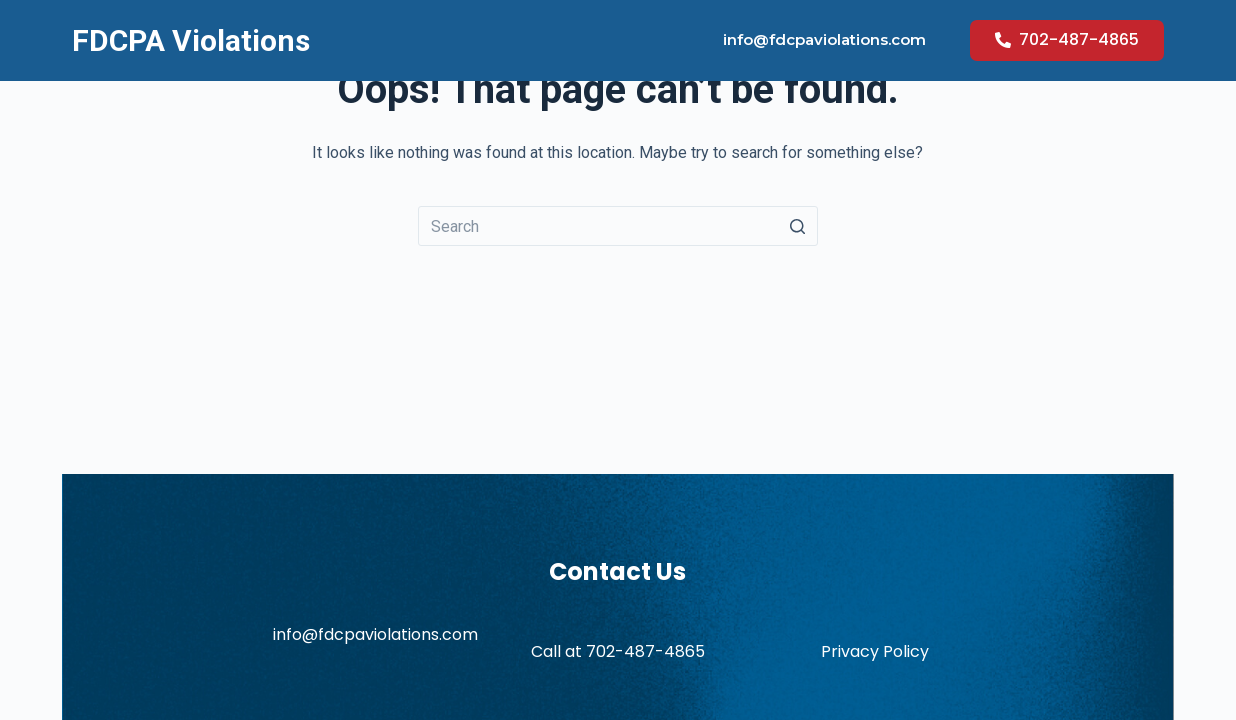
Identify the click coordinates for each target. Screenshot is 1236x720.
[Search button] (798, 226)
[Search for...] (618, 226)
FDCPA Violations (191, 40)
